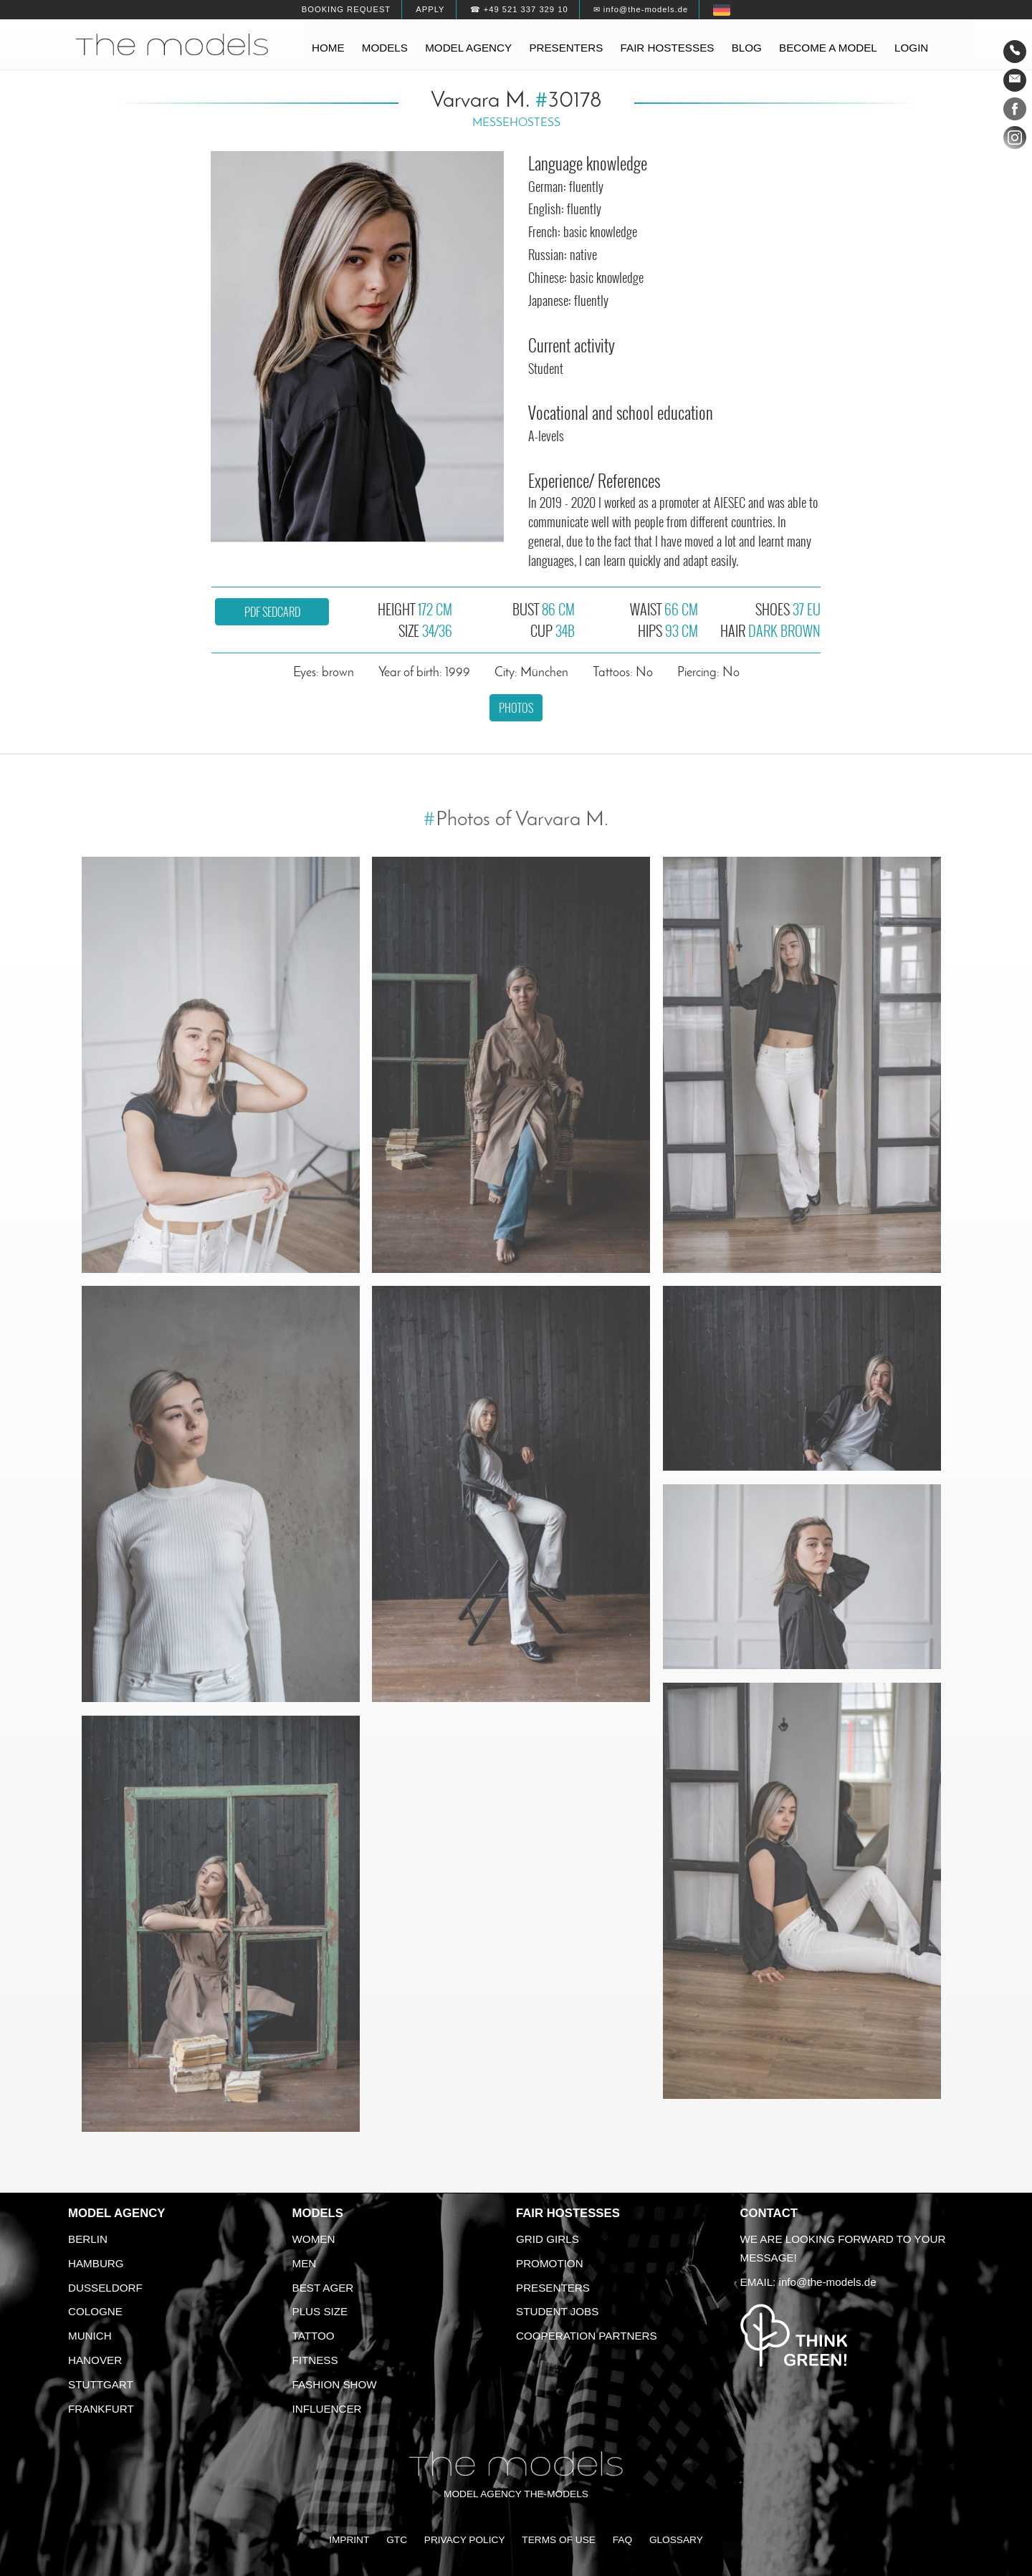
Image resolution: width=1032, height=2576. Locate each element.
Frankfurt (101, 2409)
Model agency (468, 48)
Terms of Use (559, 2539)
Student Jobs (557, 2311)
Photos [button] (516, 707)
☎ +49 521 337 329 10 (519, 9)
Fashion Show (334, 2384)
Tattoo (313, 2336)
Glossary (676, 2539)
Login (911, 48)
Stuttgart (100, 2384)
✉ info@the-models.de (640, 9)
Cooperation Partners (586, 2336)
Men (304, 2263)
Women (313, 2239)
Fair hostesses (668, 48)
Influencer (327, 2409)
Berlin (88, 2239)
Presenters (566, 48)
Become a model (828, 48)
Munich (90, 2336)
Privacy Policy (464, 2539)
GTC (396, 2539)
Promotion (549, 2263)
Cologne (95, 2311)
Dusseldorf (105, 2288)
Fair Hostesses (568, 2213)
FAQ (622, 2539)
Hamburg (96, 2263)
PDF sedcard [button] (272, 611)
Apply (430, 9)
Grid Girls (547, 2239)
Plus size (320, 2311)
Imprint (349, 2539)
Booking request (346, 9)
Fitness (315, 2360)
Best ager (323, 2288)
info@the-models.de (827, 2282)
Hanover (95, 2360)
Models (385, 48)
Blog (747, 48)
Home (328, 48)
